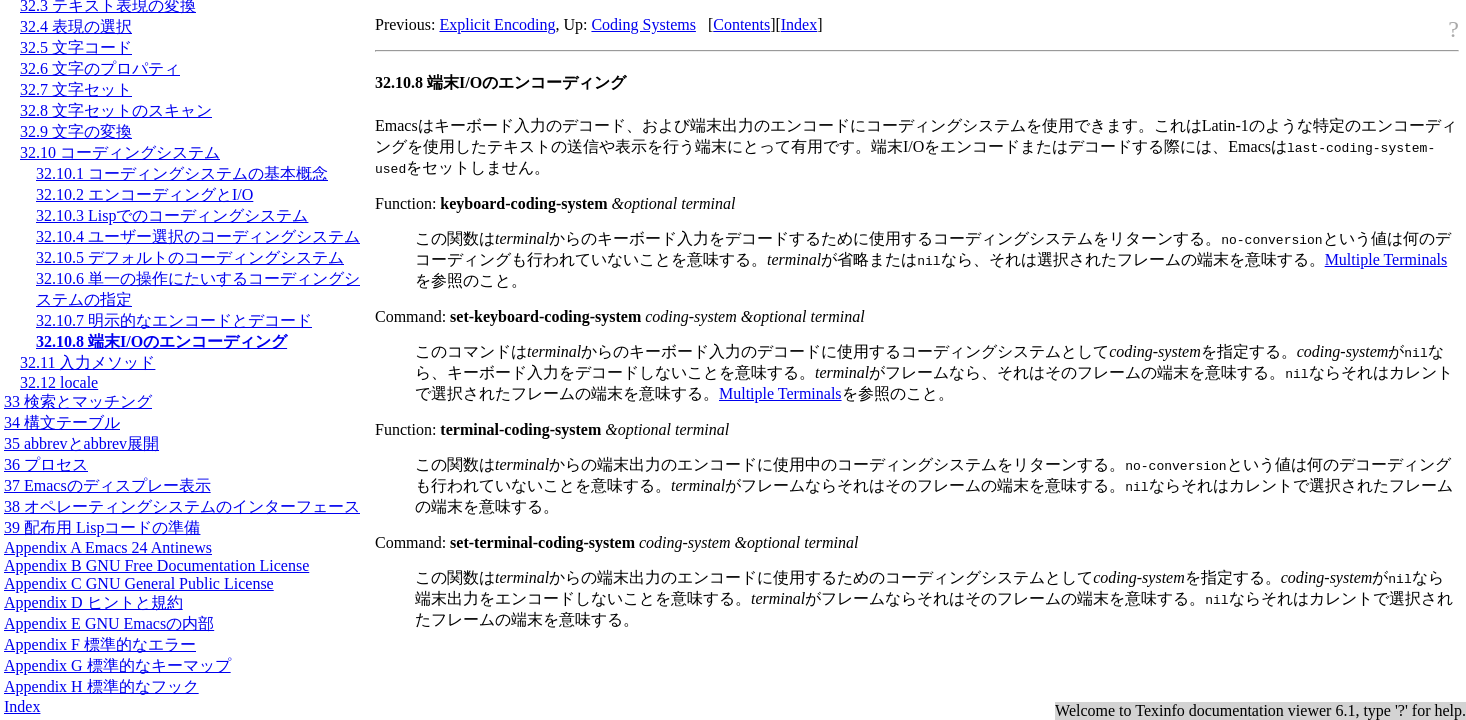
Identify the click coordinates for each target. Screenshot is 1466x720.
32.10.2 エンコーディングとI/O (144, 194)
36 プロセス (46, 464)
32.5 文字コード (76, 47)
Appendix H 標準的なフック (101, 686)
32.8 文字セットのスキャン (116, 110)
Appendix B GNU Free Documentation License (156, 565)
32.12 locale (59, 382)
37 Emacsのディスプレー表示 (107, 485)
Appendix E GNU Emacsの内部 (109, 623)
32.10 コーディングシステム (120, 152)
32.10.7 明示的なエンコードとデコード (174, 320)
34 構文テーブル (62, 422)
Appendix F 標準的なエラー (100, 644)
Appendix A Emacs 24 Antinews (108, 547)
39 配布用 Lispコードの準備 (102, 527)
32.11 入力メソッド (87, 362)
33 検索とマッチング (78, 401)
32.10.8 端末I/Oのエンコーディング (161, 341)
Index (22, 706)
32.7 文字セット (76, 89)
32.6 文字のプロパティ (100, 68)
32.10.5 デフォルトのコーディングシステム (190, 257)
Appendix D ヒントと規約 (93, 602)
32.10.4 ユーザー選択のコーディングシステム (198, 236)
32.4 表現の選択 (76, 26)
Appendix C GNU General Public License (139, 583)
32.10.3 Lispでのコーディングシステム (172, 215)
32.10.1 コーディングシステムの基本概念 (182, 173)
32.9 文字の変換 (76, 131)
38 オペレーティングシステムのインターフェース (182, 506)
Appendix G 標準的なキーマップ (117, 665)
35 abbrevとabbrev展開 (81, 443)
